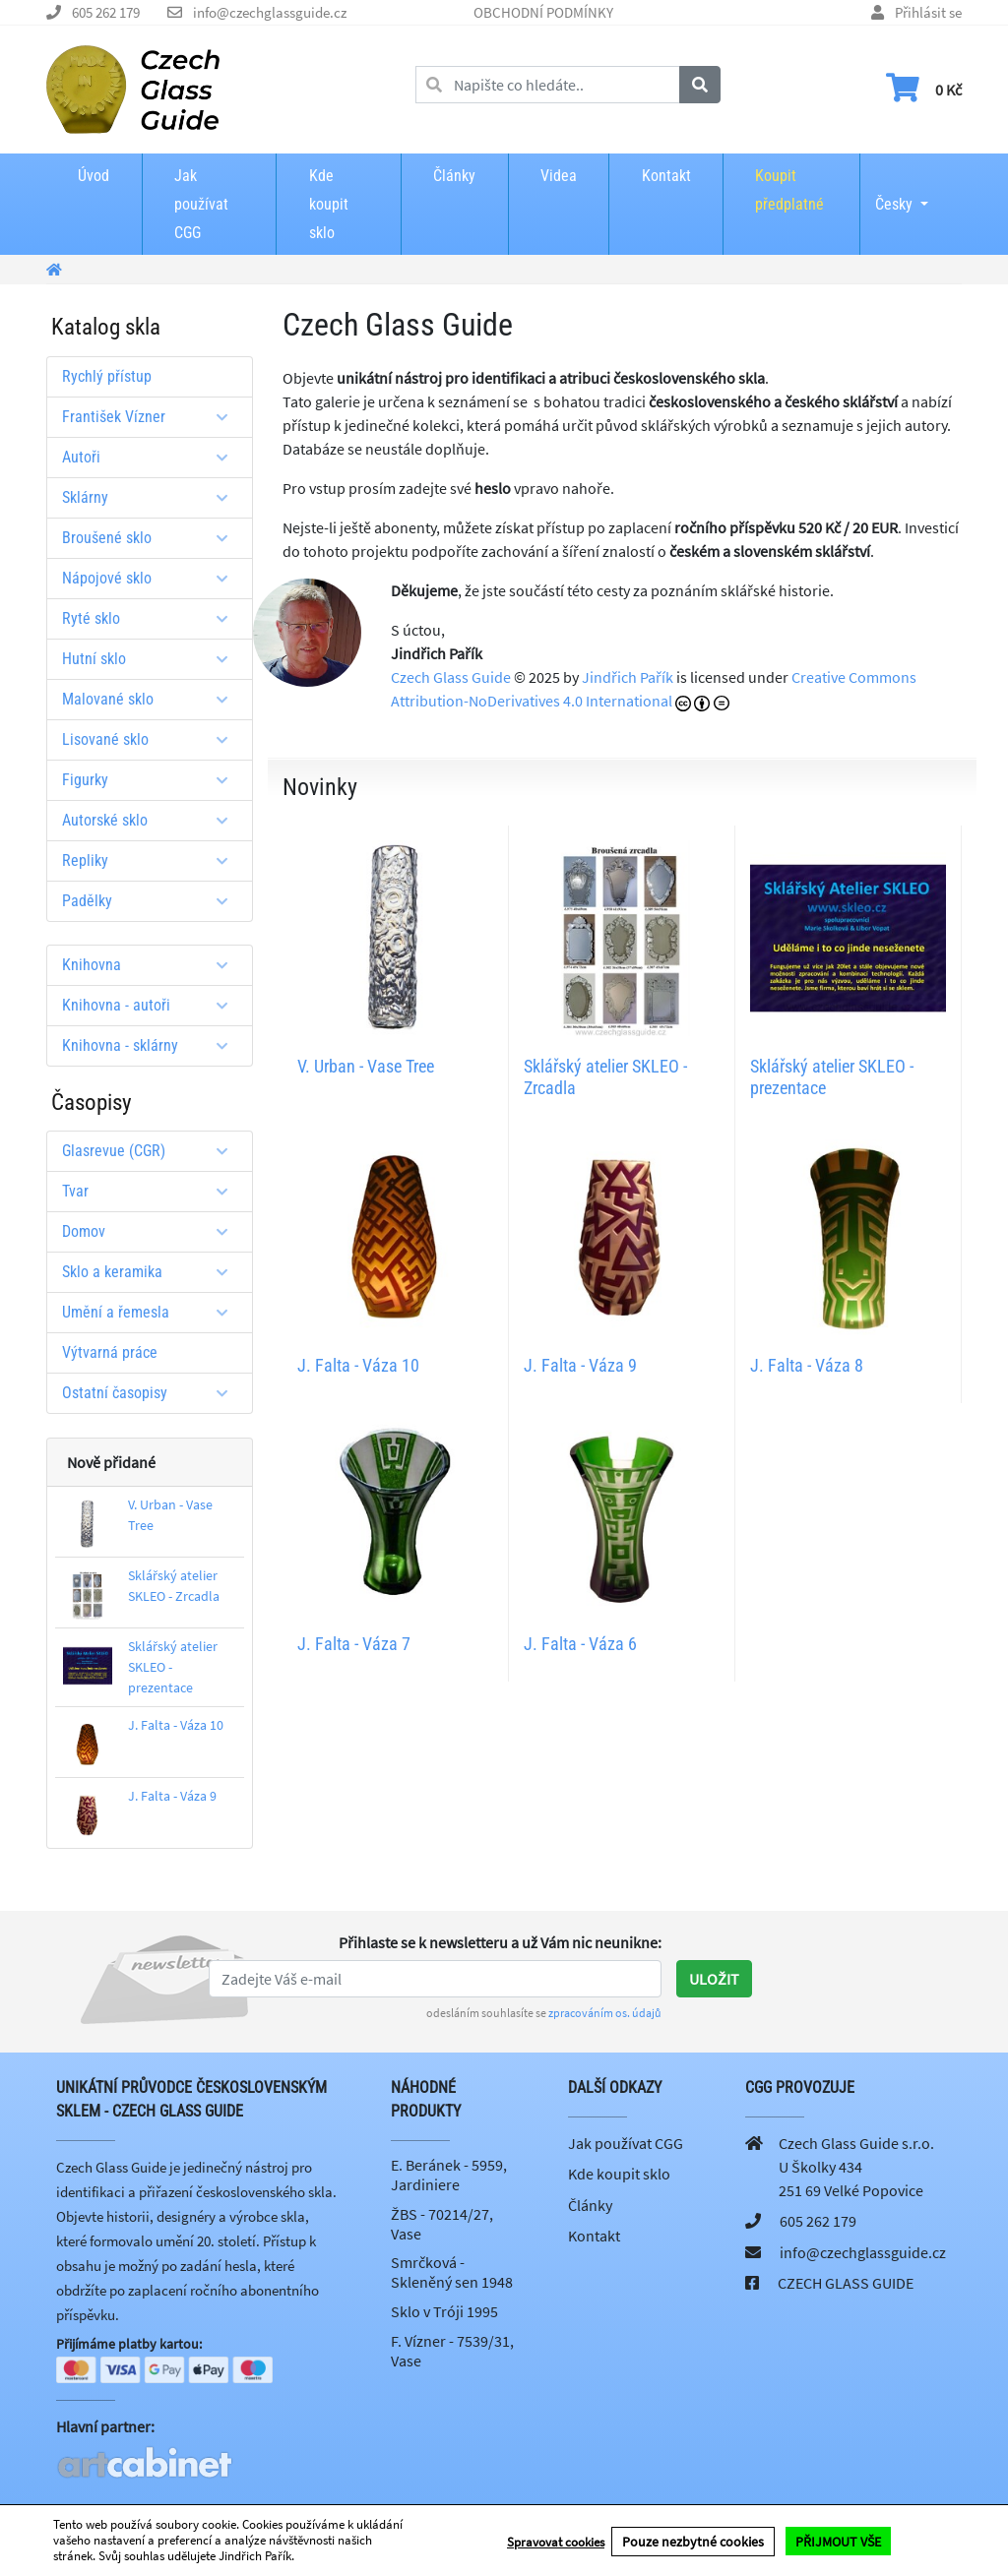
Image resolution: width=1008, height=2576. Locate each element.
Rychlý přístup (107, 376)
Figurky (152, 779)
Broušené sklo (152, 537)
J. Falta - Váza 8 (806, 1365)
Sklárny (152, 497)
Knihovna (152, 964)
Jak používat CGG (201, 204)
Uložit (714, 1979)
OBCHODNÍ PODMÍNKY (543, 12)
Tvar (152, 1191)
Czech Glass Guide (451, 677)
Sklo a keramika (152, 1271)
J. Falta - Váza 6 (580, 1643)
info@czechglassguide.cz (269, 12)
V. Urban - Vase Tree (365, 1066)
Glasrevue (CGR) (152, 1150)
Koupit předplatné (789, 190)
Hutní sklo (152, 658)
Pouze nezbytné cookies (693, 2540)
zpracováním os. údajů (605, 2012)
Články (454, 175)
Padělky (152, 900)
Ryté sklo (152, 618)
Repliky (152, 860)
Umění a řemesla (152, 1312)
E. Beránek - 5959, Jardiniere (449, 2174)
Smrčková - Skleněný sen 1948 (452, 2272)
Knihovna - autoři (152, 1005)
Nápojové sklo (152, 578)
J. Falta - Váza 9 (172, 1796)
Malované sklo (152, 699)
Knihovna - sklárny (152, 1045)
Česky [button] (894, 191)
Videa (558, 175)
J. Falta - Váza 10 (175, 1725)
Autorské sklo (152, 820)
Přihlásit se (928, 12)
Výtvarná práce (110, 1352)
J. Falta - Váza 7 (353, 1643)
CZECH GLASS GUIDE (846, 2283)
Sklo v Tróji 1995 (444, 2311)
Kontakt (666, 175)
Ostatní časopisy (152, 1392)
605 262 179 (106, 12)
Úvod (93, 175)
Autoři (152, 457)
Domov (152, 1231)
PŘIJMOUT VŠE (838, 2540)
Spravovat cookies (555, 2541)
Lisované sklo (152, 739)
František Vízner (152, 416)
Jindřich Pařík (627, 677)
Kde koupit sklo (328, 204)
